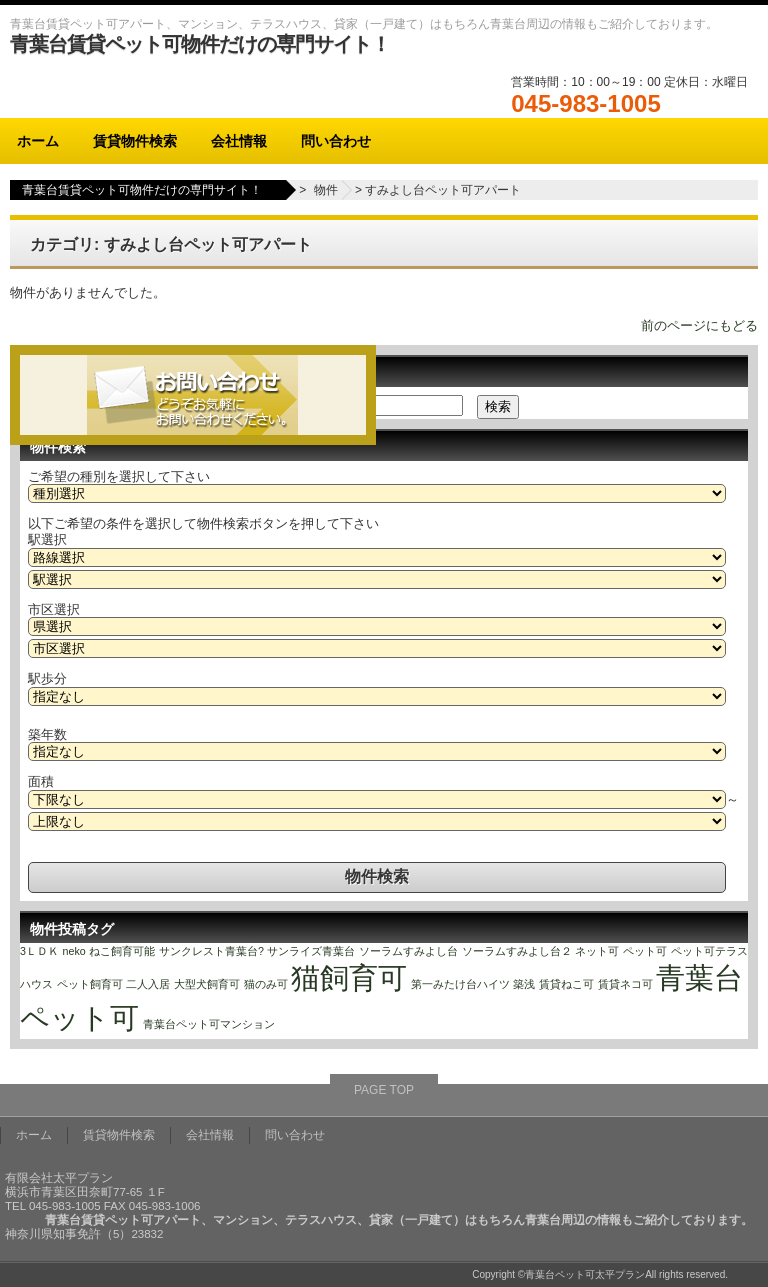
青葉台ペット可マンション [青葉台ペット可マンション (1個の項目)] (209, 1024)
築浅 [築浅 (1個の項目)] (524, 984)
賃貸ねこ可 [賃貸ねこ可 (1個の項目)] (566, 984)
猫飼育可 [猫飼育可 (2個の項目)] (349, 977)
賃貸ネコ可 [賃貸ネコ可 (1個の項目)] (625, 984)
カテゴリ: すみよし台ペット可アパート (171, 244)
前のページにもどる (699, 325)
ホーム (38, 141)
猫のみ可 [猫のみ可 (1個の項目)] (266, 984)
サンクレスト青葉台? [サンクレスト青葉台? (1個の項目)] (211, 951)
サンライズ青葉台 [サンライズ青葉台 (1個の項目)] (311, 951)
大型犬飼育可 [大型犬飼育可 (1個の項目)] (207, 984)
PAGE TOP (384, 1090)
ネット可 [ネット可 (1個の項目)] (597, 951)
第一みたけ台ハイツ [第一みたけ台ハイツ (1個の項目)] (460, 984)
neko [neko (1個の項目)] (74, 951)
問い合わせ (336, 141)
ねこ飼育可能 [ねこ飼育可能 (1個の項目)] (122, 951)
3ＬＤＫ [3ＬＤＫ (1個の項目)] (39, 951)
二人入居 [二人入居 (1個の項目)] (148, 984)
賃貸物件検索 (135, 141)
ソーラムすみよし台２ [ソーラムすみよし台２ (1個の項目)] (517, 951)
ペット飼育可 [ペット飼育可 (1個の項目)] (90, 984)
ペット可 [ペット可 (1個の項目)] (645, 951)
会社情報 (239, 141)
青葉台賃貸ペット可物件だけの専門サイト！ (200, 44)
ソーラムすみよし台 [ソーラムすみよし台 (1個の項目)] (408, 951)
